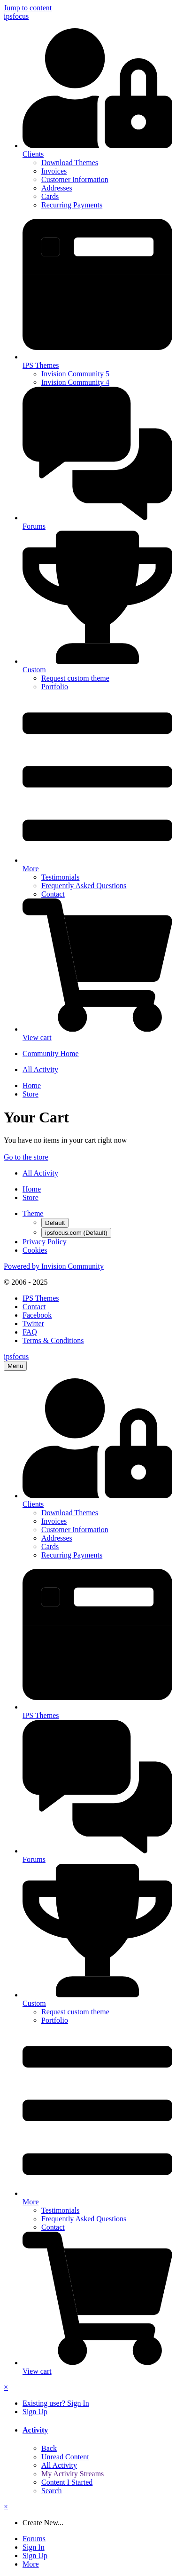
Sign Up (35, 2412)
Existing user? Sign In (56, 2403)
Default (55, 1222)
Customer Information (74, 179)
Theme (33, 1213)
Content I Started (66, 2482)
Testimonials (60, 877)
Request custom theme (75, 678)
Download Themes (69, 163)
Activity (35, 2430)
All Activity (59, 2465)
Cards (50, 196)
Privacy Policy (45, 1242)
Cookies (35, 1250)
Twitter (33, 1324)
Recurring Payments (71, 205)
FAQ (30, 1332)
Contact (53, 894)
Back (49, 2448)
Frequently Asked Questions (83, 886)
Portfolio (54, 687)
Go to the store (26, 1157)
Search (51, 2491)
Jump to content (28, 8)
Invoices (54, 171)
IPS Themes (41, 1298)
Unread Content (65, 2457)
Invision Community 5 (75, 374)
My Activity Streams (72, 2474)
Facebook (37, 1315)
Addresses (56, 188)
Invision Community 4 (75, 382)
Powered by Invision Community (54, 1266)
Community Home (51, 1053)
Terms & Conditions (53, 1340)
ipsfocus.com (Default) (76, 1232)
